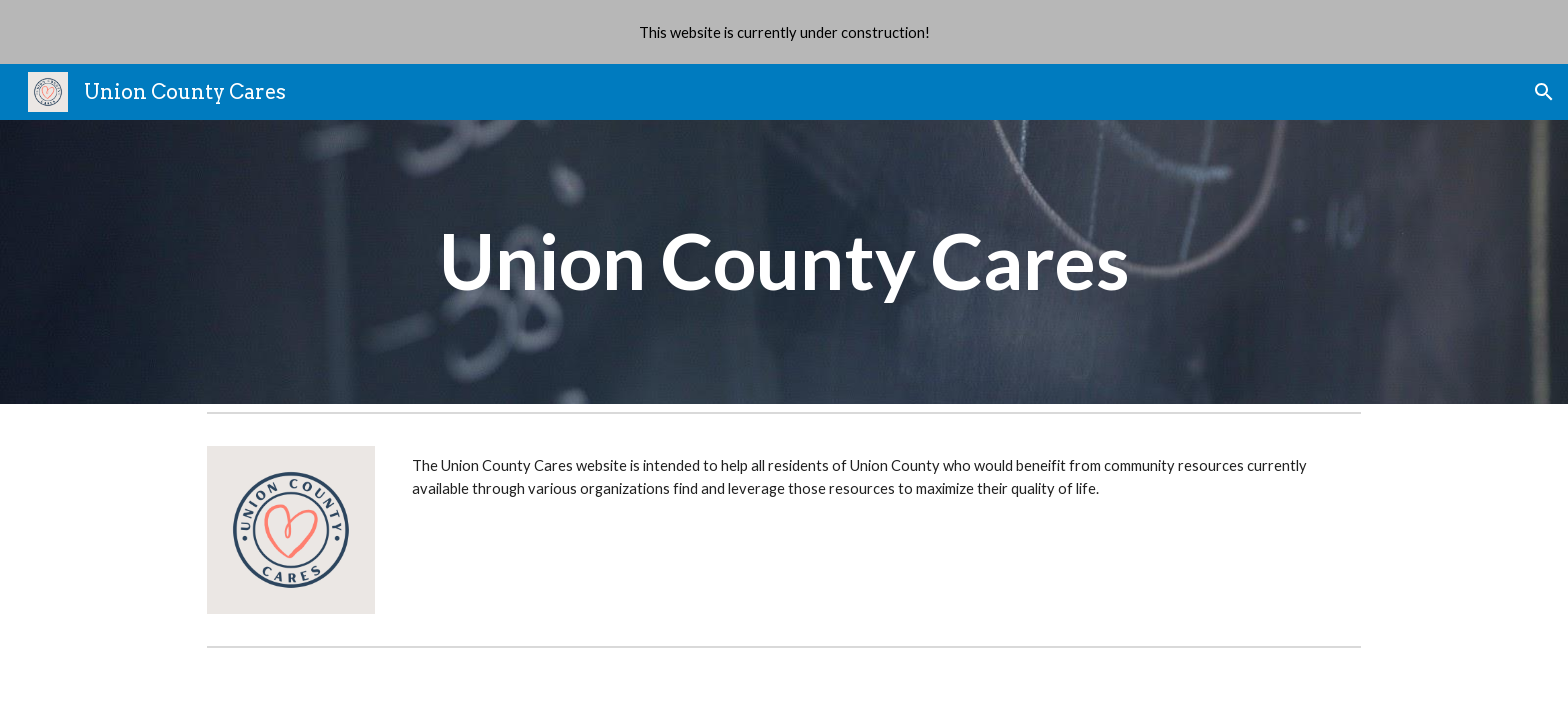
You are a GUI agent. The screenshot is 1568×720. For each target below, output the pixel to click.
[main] (784, 262)
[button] (1544, 92)
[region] (784, 32)
